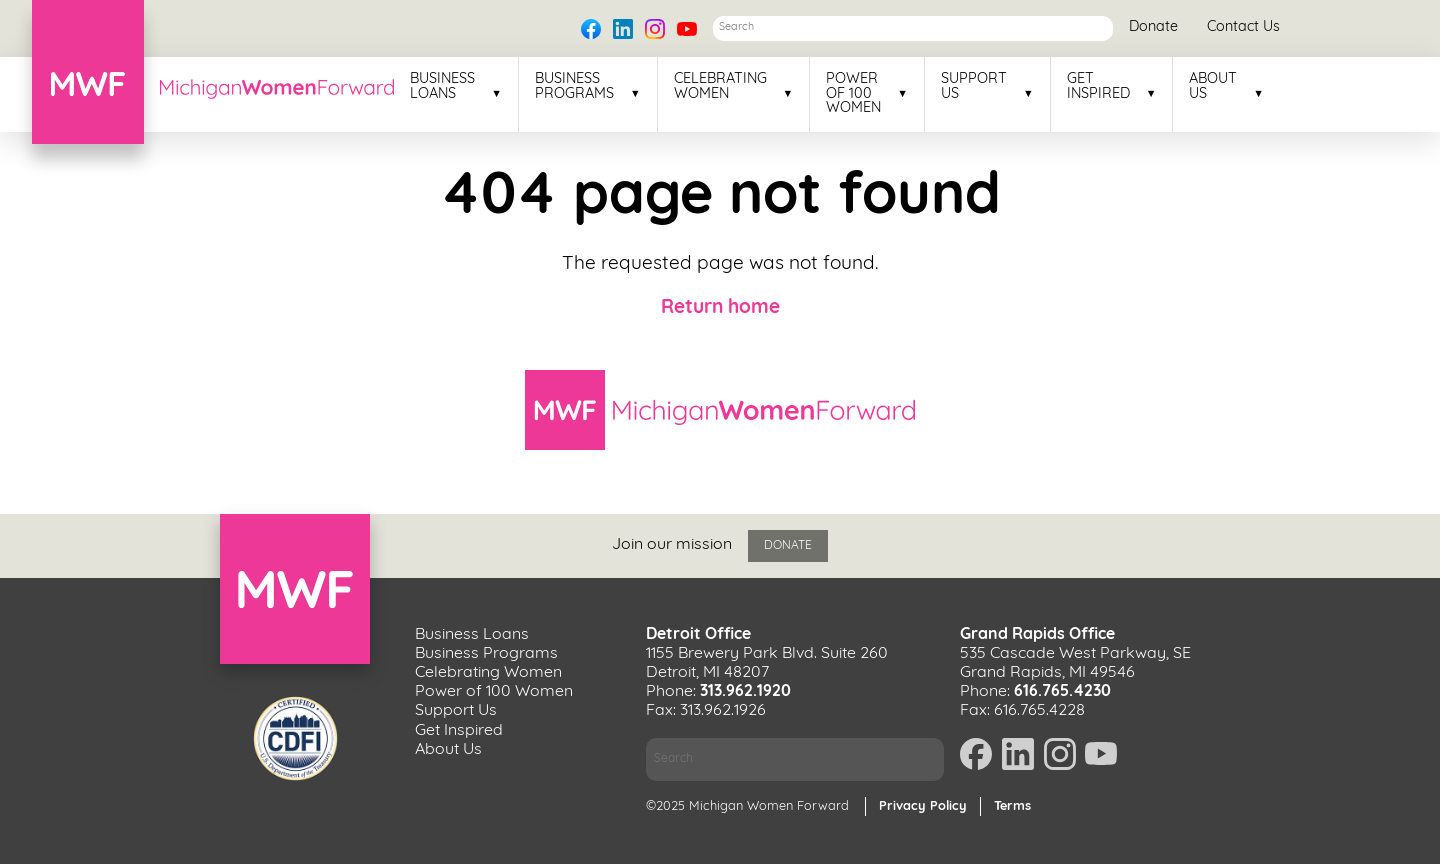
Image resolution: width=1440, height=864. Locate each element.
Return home (720, 308)
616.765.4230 (1062, 692)
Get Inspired (1098, 87)
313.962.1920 (745, 692)
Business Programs (574, 87)
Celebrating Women (720, 87)
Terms (1012, 806)
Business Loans (442, 87)
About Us (1213, 87)
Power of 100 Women (853, 94)
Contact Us (1243, 27)
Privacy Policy (923, 806)
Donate (1153, 27)
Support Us (974, 87)
